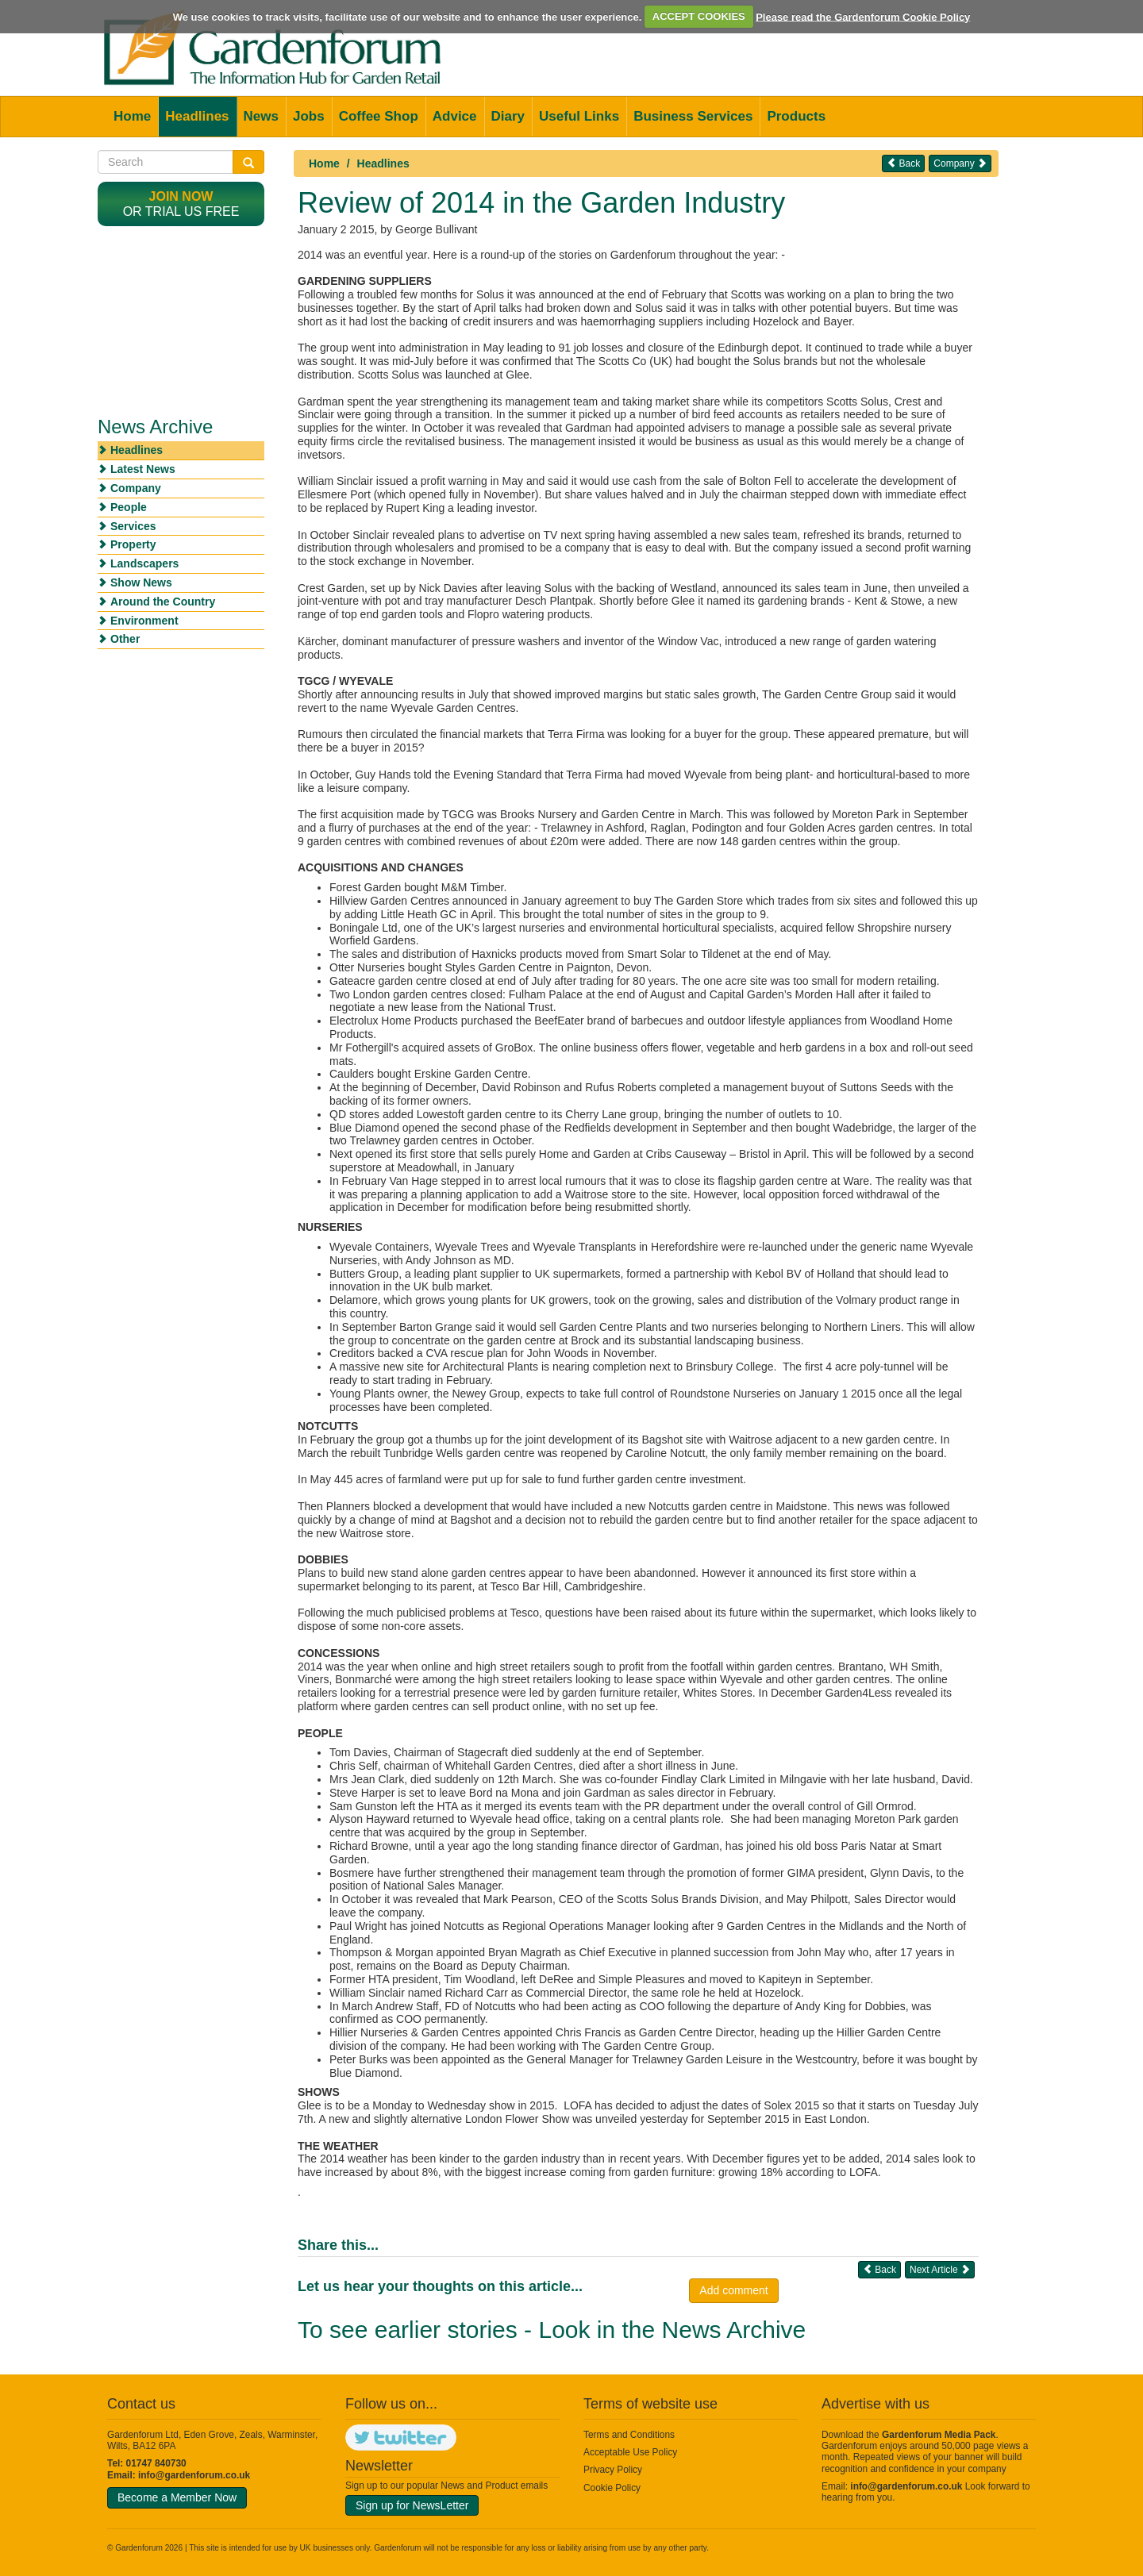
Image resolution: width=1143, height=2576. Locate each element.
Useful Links (579, 116)
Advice (455, 116)
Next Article (940, 2269)
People (128, 507)
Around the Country (162, 601)
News (261, 116)
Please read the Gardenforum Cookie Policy (863, 16)
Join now (181, 196)
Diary (508, 116)
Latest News (142, 469)
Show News (141, 582)
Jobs (309, 116)
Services (133, 526)
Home (132, 116)
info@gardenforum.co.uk (194, 2475)
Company (960, 163)
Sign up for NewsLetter (412, 2505)
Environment (144, 620)
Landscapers (144, 563)
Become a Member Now (177, 2497)
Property (133, 544)
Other (125, 638)
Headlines (197, 116)
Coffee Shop (378, 116)
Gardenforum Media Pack (938, 2434)
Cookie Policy (612, 2487)
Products (796, 116)
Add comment (733, 2290)
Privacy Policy (612, 2469)
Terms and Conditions (629, 2434)
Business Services (692, 116)
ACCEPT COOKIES (698, 16)
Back (903, 163)
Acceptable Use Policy (630, 2452)
